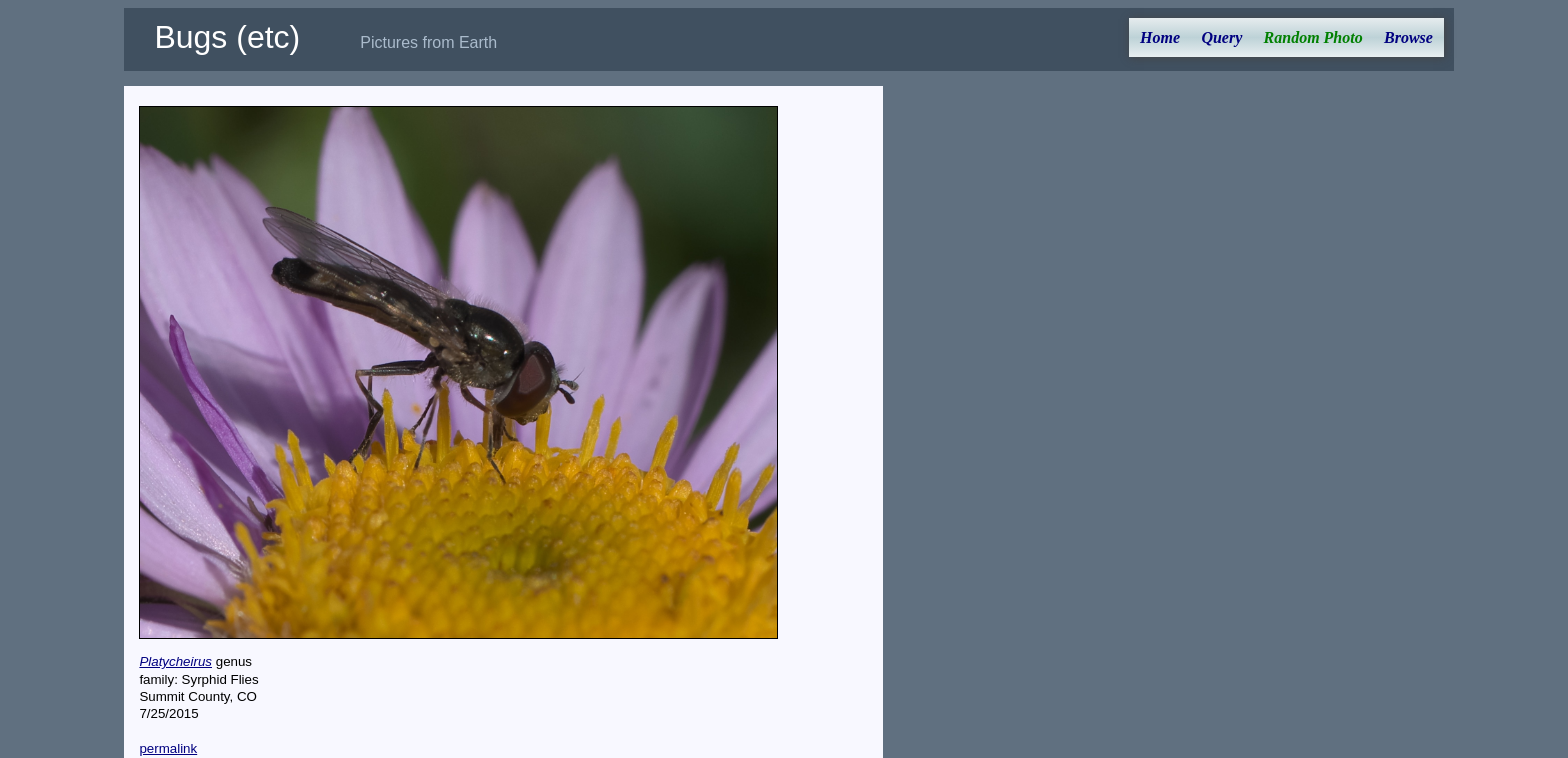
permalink (168, 748)
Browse (1408, 37)
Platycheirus (175, 661)
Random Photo (1313, 37)
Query (1221, 37)
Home (1160, 37)
